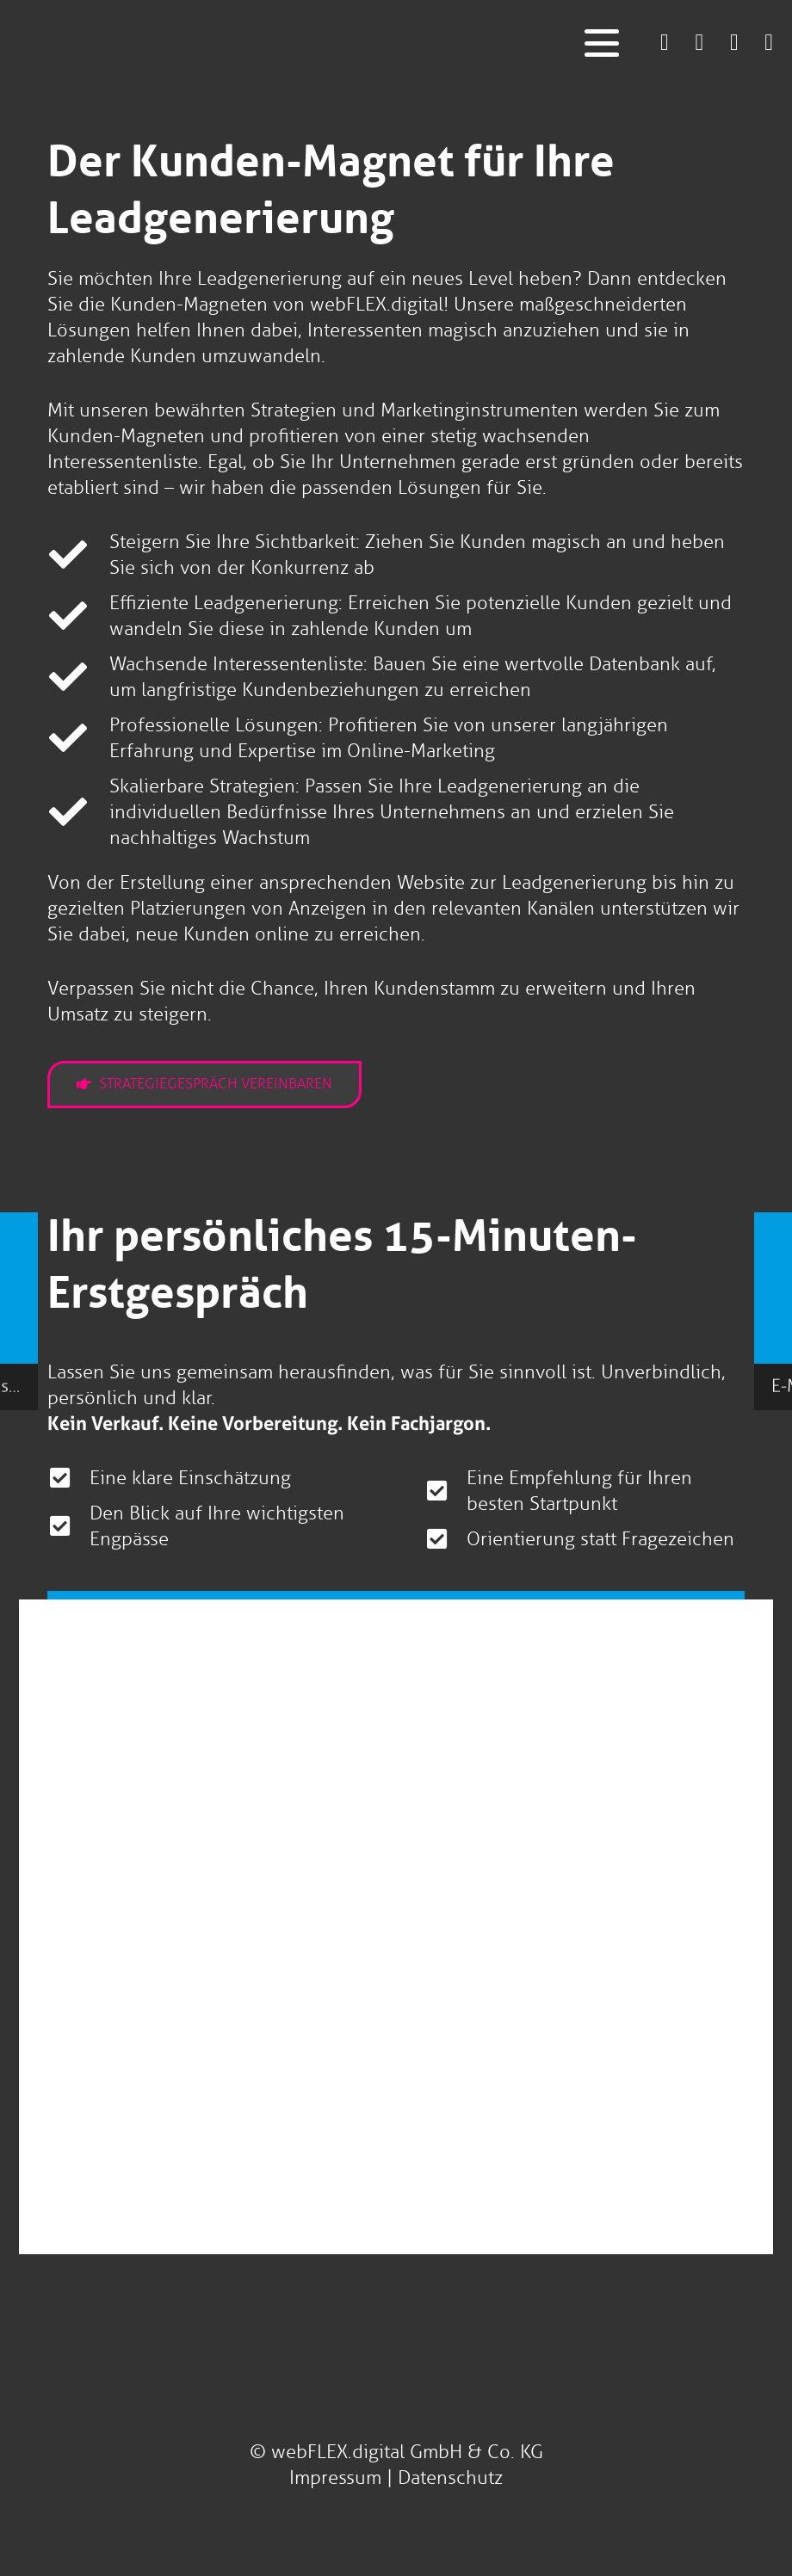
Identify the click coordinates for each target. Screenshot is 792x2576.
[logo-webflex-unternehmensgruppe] (320, 43)
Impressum (335, 2477)
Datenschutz (450, 2477)
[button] (601, 43)
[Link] (664, 42)
